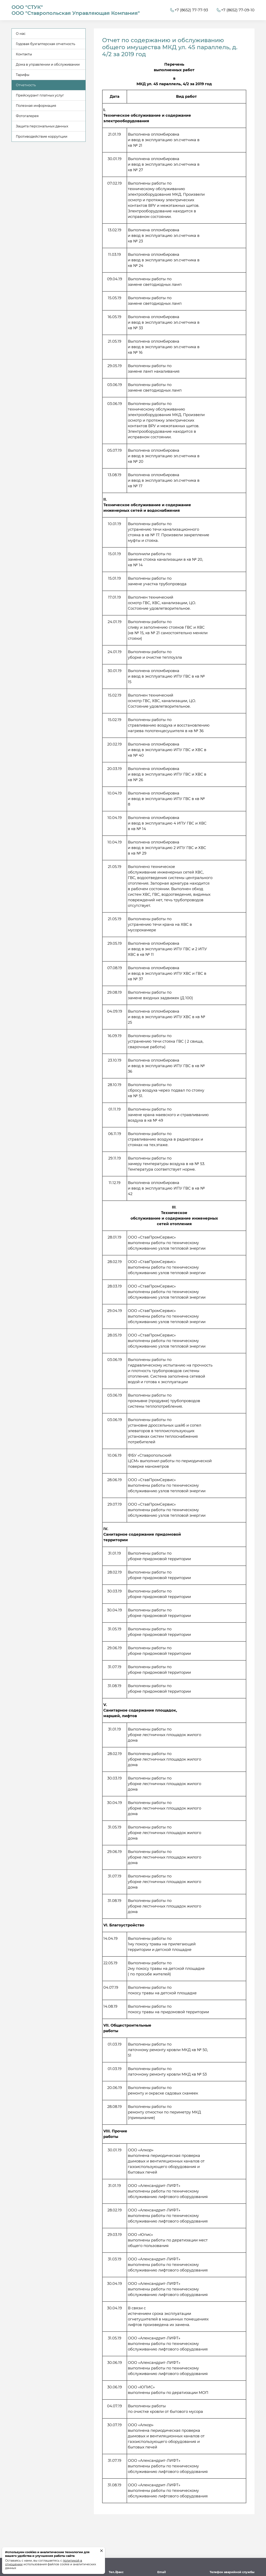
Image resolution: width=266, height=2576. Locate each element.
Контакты (24, 54)
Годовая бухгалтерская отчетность (45, 44)
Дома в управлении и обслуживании (48, 64)
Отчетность (26, 85)
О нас (21, 34)
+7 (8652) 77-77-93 (189, 10)
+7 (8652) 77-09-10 (235, 10)
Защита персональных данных (42, 126)
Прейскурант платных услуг (40, 95)
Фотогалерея (27, 116)
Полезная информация (36, 106)
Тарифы (22, 75)
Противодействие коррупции (41, 136)
